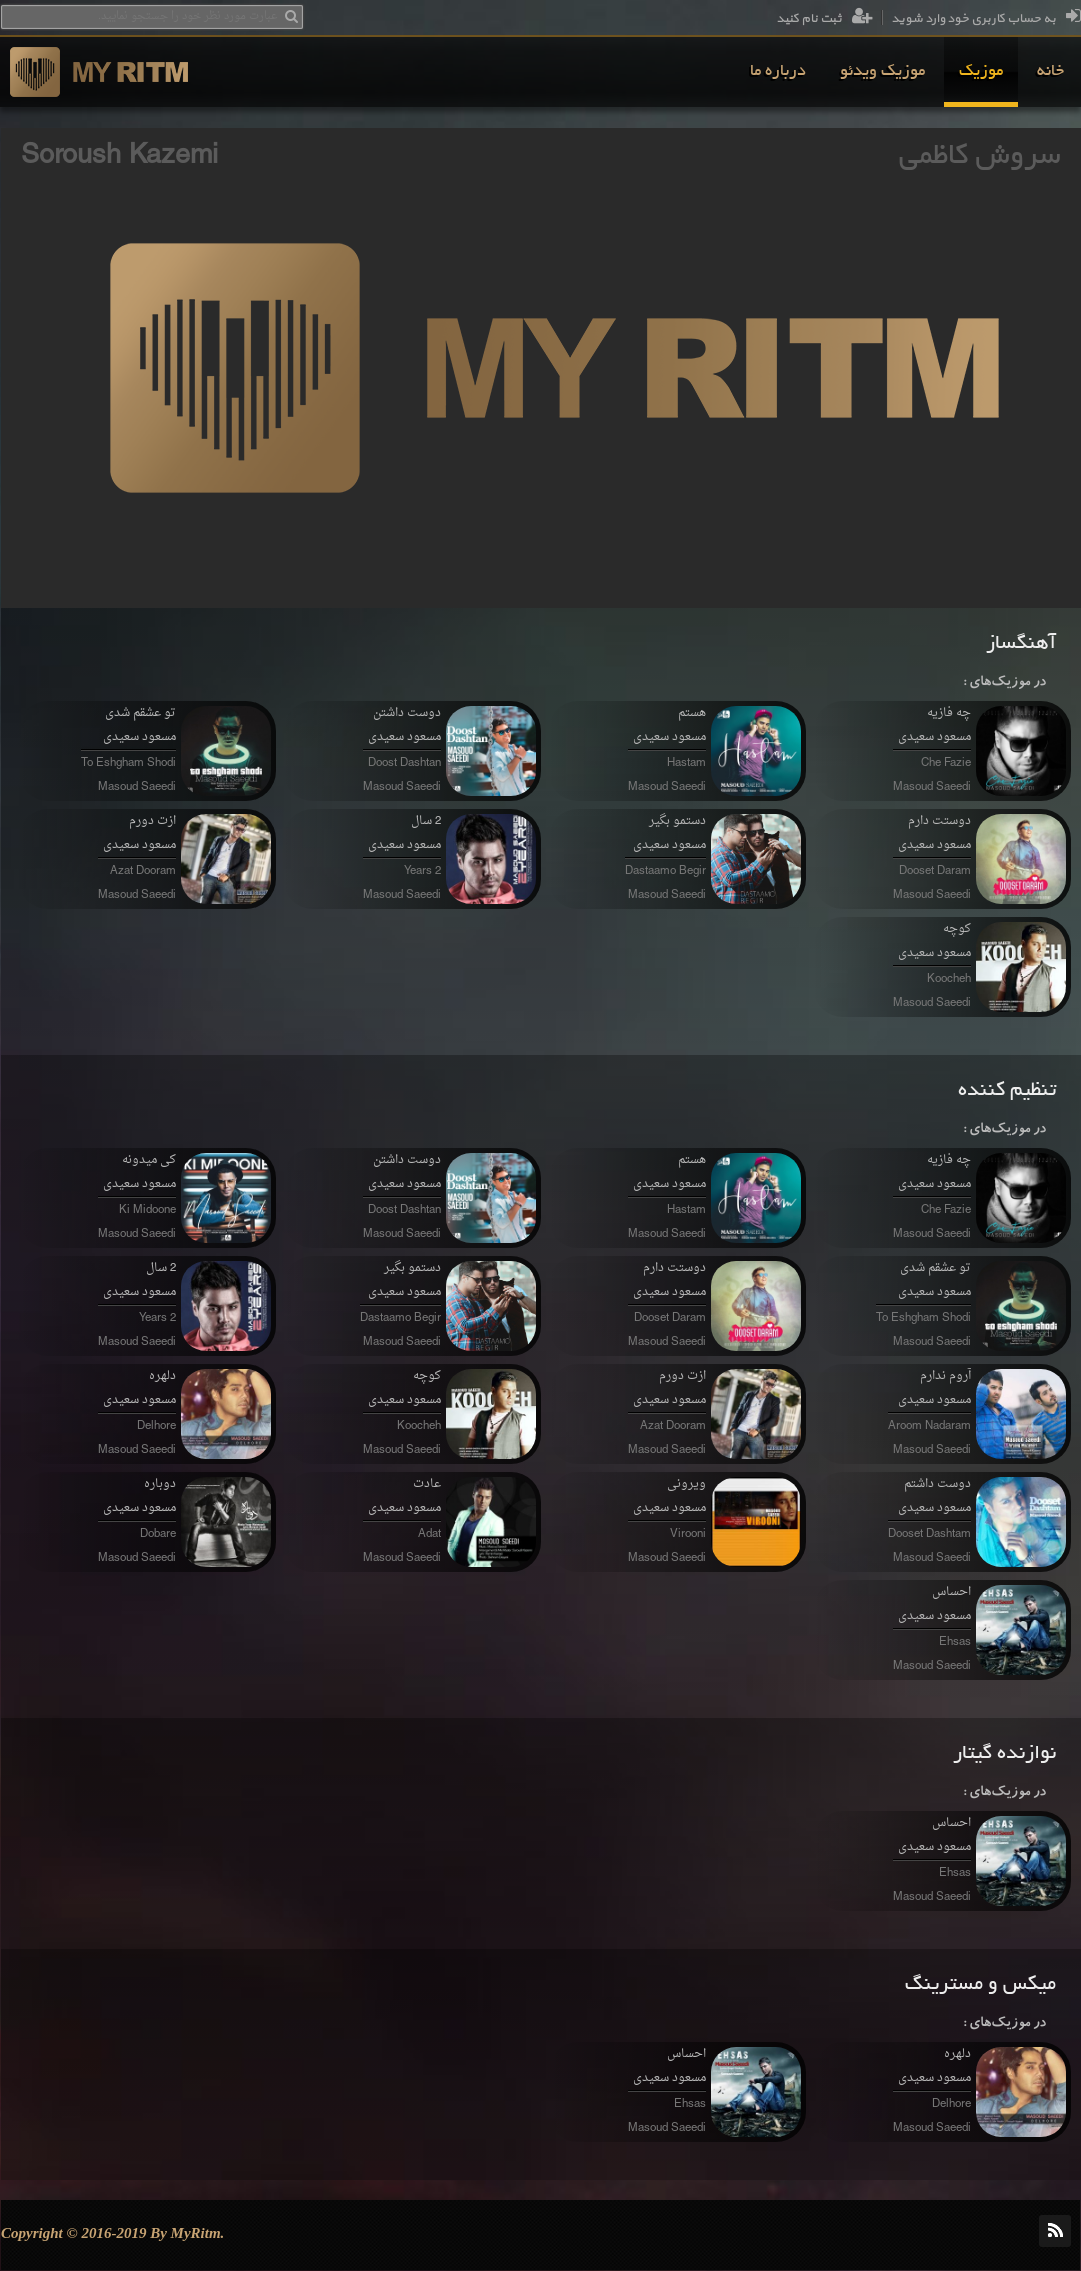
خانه (1050, 72)
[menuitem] (1050, 72)
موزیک (981, 72)
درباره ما (778, 72)
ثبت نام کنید (824, 19)
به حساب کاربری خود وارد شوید (986, 19)
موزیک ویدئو (882, 72)
